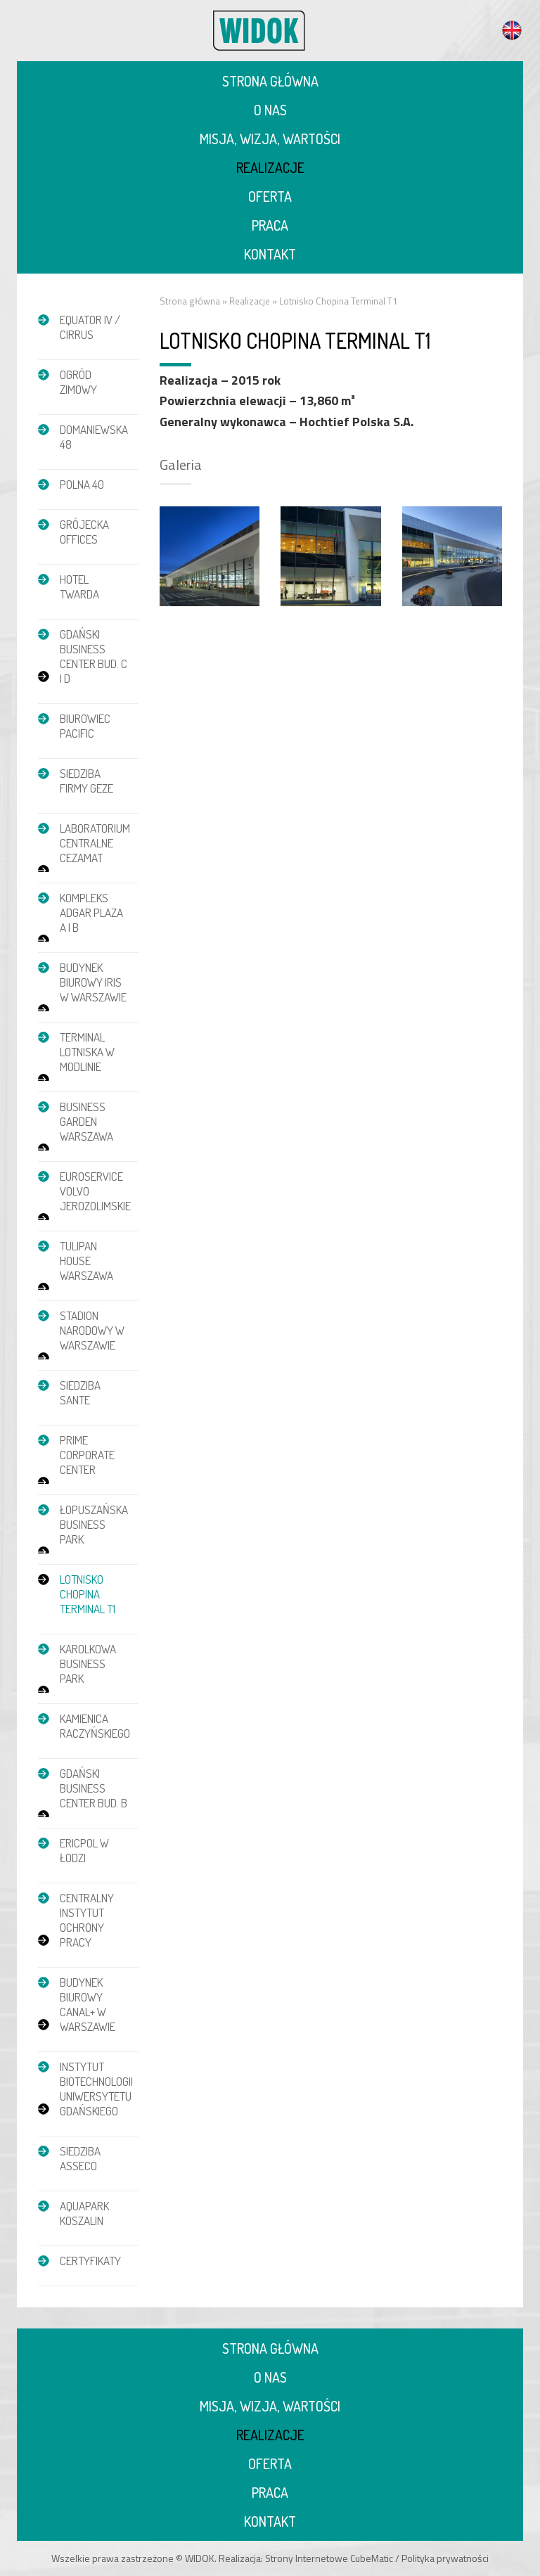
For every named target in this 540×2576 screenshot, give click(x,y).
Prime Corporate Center (87, 1455)
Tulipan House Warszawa (86, 1260)
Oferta (270, 196)
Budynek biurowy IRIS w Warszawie (93, 982)
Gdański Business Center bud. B (93, 1788)
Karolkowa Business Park (88, 1663)
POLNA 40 (82, 484)
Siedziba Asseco (80, 2158)
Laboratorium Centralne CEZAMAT (95, 843)
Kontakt (270, 254)
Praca (270, 225)
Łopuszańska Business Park (94, 1524)
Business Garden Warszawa (86, 1121)
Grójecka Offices (84, 531)
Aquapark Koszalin (84, 2213)
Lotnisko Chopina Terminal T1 (87, 1594)
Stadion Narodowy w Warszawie (92, 1330)
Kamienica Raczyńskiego (95, 1726)
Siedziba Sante (80, 1392)
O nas (270, 110)
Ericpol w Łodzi (84, 1850)
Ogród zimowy (78, 382)
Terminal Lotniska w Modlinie (87, 1052)
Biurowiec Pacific (85, 726)
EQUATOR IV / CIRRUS (90, 327)
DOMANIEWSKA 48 (94, 436)
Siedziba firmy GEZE (86, 780)
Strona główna (270, 81)
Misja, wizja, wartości (270, 138)
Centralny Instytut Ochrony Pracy (87, 1919)
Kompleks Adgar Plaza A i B (91, 912)
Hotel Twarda (79, 586)
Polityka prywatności (445, 2558)
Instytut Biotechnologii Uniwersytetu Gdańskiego (96, 2088)
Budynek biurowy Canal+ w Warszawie (87, 2004)
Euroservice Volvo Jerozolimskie (95, 1191)
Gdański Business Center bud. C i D (93, 656)
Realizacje (270, 167)
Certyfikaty (90, 2260)
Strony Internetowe (306, 2558)
